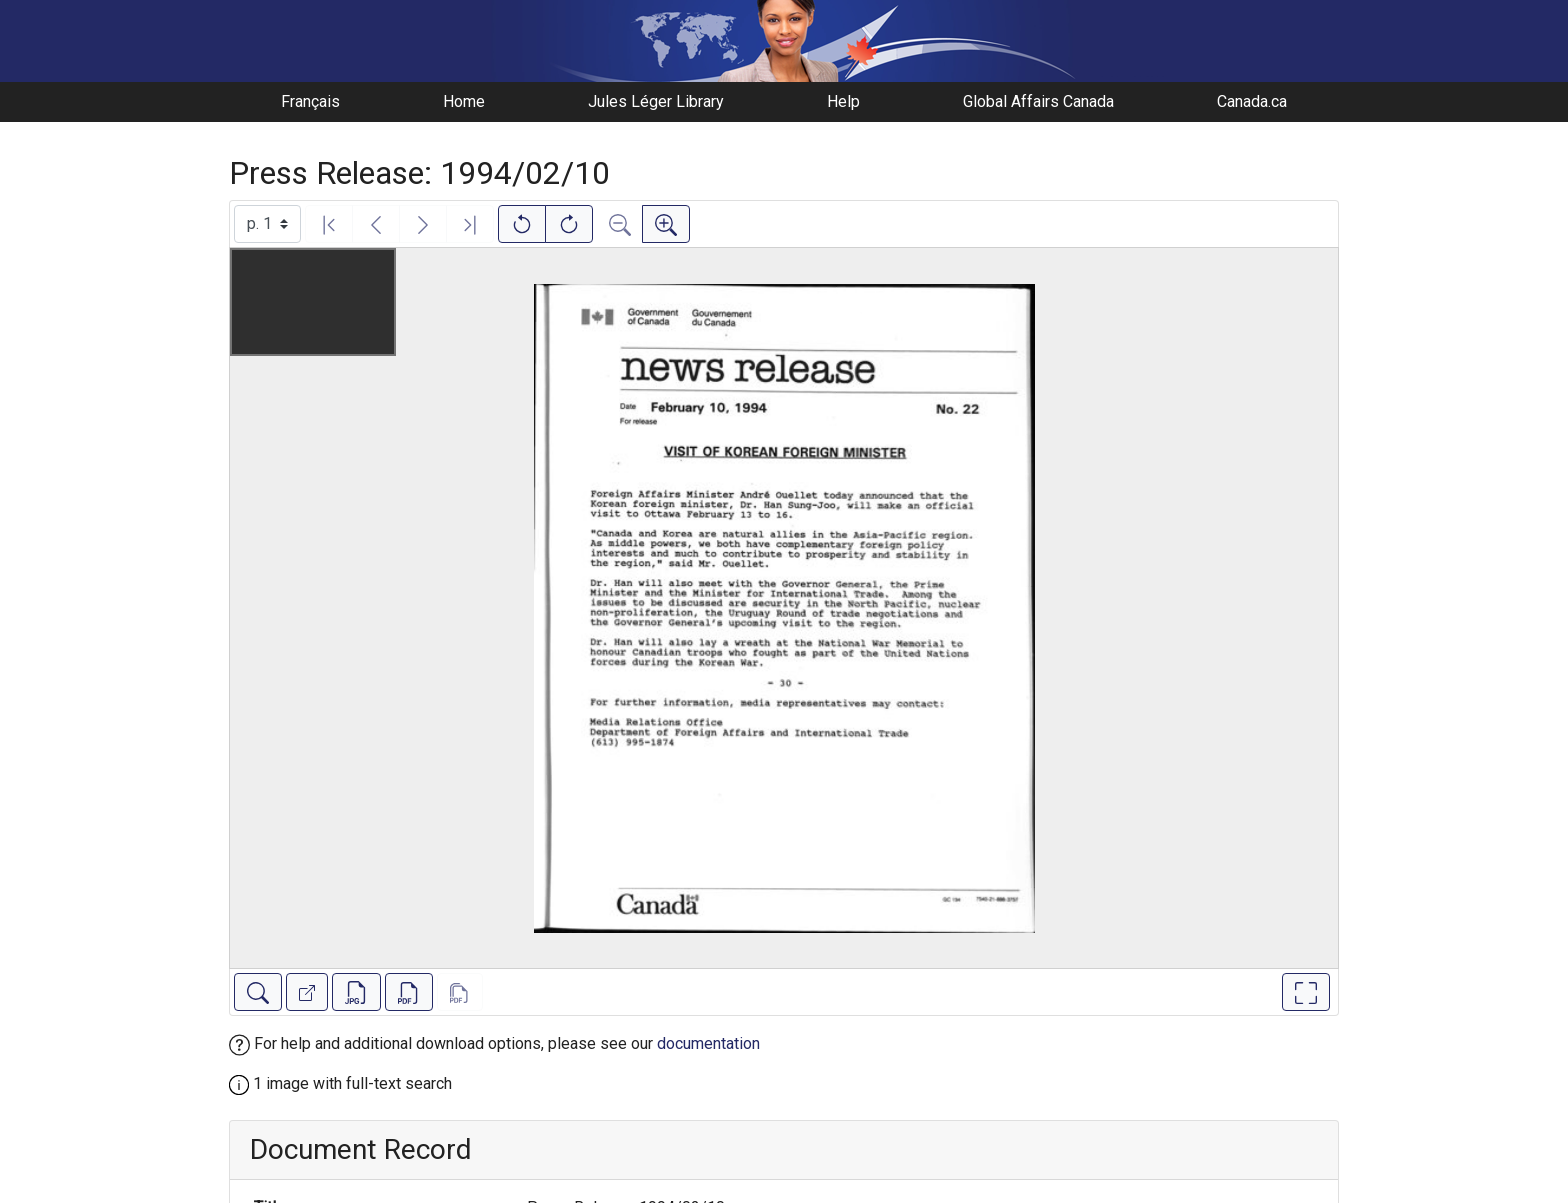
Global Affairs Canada (1038, 101)
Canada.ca (1252, 101)
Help (843, 101)
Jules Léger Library (656, 101)
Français (310, 101)
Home (464, 101)
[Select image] (267, 224)
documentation (708, 1043)
